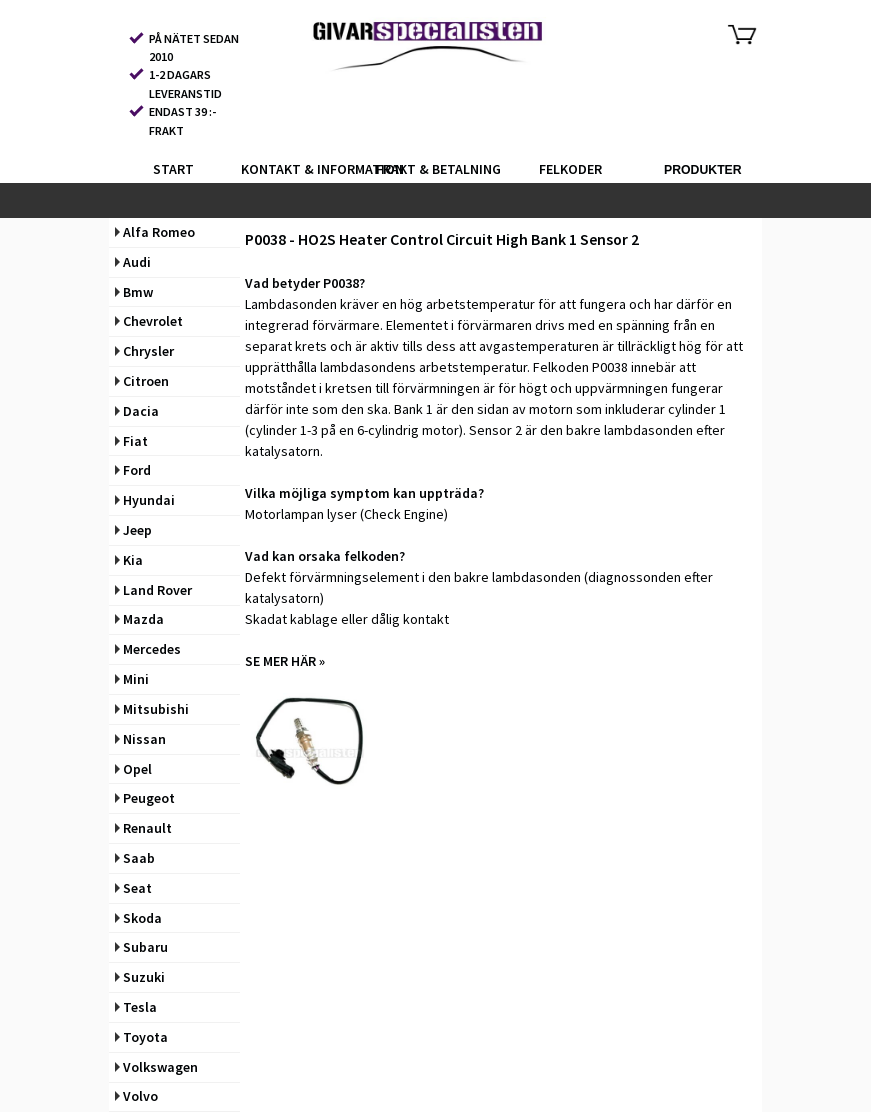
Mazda (139, 619)
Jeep (133, 530)
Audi (133, 262)
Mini (132, 679)
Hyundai (145, 500)
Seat (133, 888)
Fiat (131, 441)
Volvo (136, 1096)
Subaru (141, 947)
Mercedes (148, 649)
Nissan (140, 739)
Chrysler (144, 351)
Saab (135, 858)
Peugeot (145, 798)
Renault (143, 828)
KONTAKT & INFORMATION (305, 169)
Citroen (142, 381)
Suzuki (140, 977)
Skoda (138, 918)
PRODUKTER (703, 170)
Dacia (137, 411)
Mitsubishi (152, 709)
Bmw (134, 292)
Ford (133, 470)
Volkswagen (156, 1067)
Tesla (136, 1007)
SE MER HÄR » (285, 661)
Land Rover (153, 590)
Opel (133, 769)
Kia (129, 560)
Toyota (141, 1037)
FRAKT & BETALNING (438, 169)
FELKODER (570, 169)
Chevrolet (149, 321)
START (173, 169)
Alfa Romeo (155, 232)
